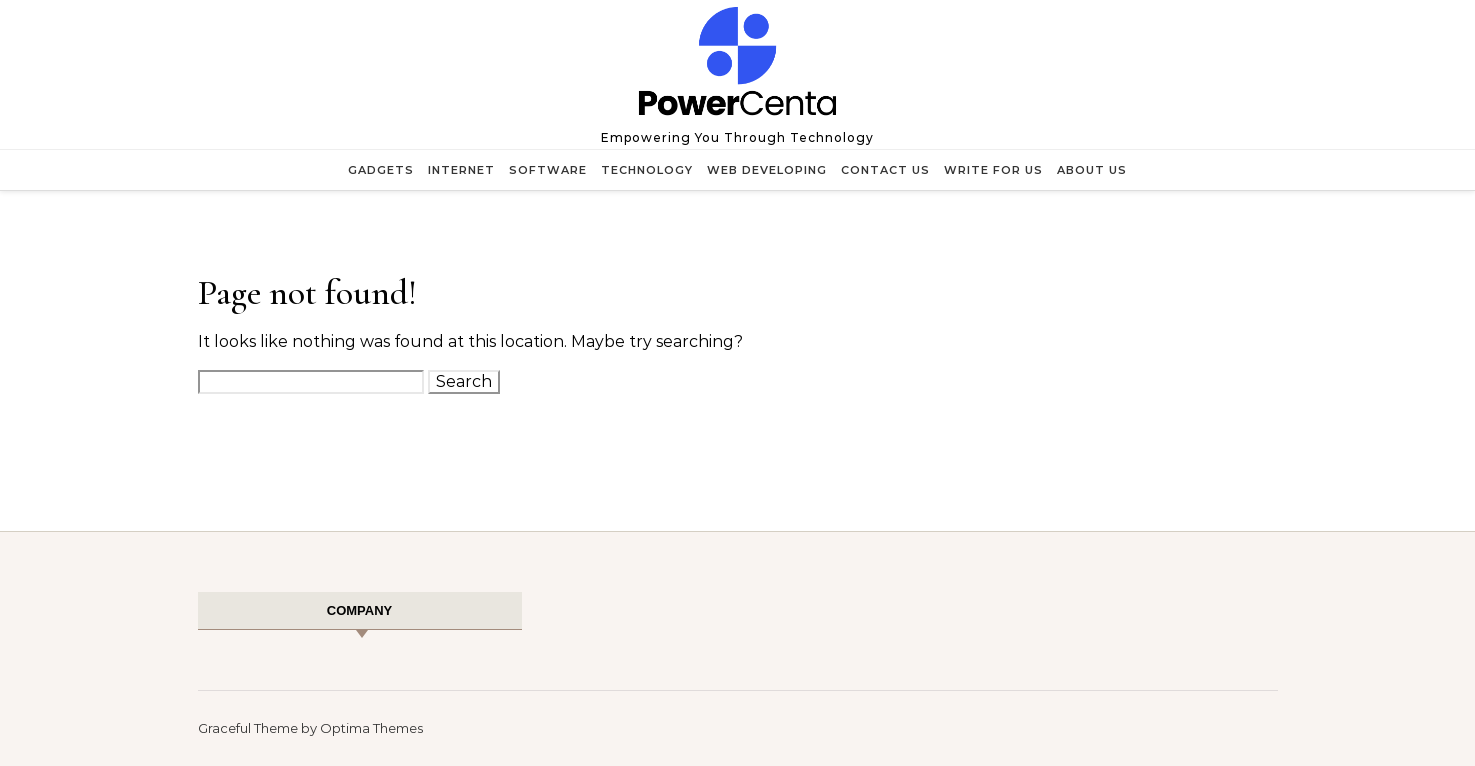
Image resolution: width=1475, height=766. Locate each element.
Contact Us (885, 170)
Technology (647, 170)
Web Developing (767, 170)
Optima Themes (371, 728)
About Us (1092, 170)
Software (548, 170)
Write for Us (993, 170)
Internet (461, 170)
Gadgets (381, 170)
